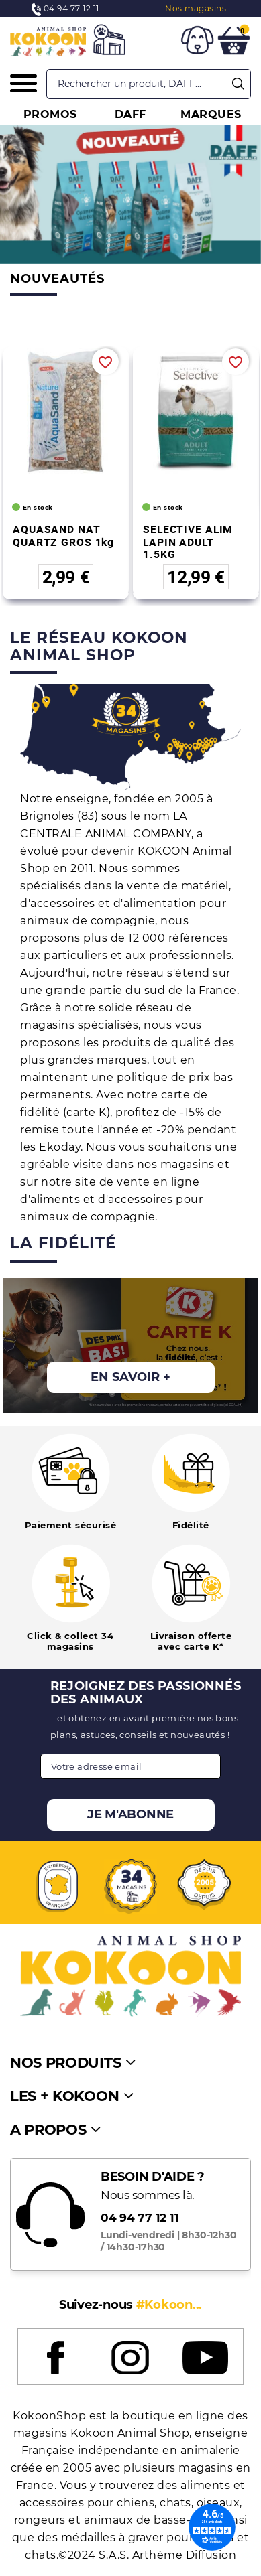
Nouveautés (57, 278)
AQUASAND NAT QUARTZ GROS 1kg (63, 535)
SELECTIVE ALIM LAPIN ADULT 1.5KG (188, 541)
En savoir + (130, 1377)
